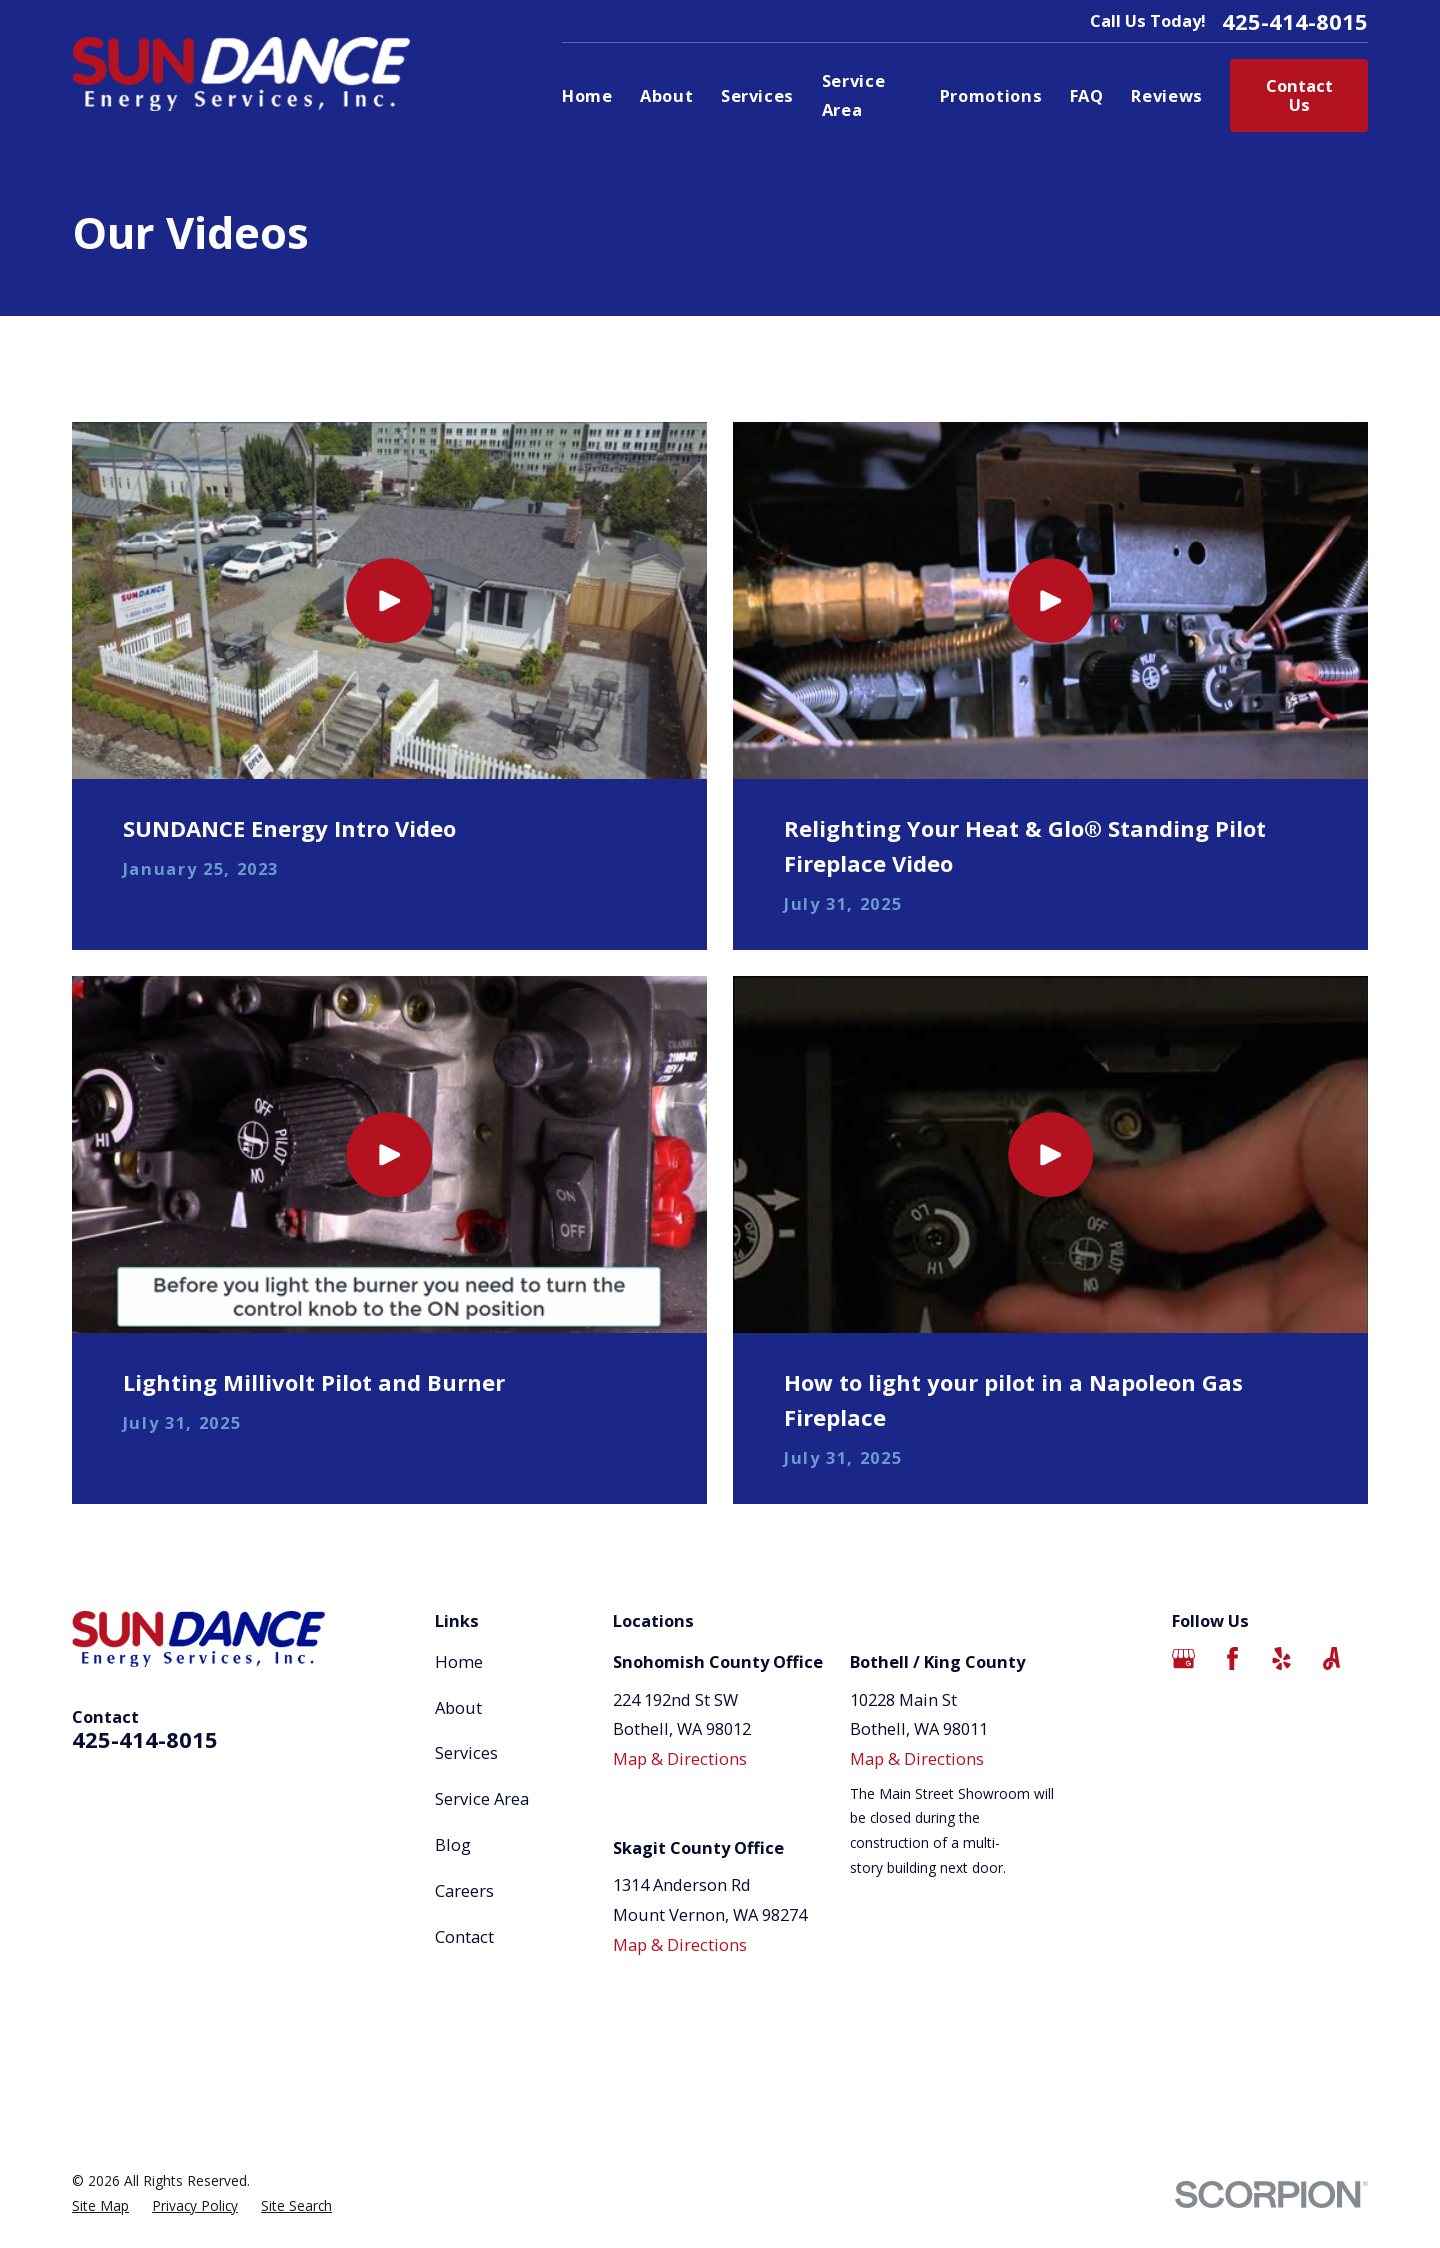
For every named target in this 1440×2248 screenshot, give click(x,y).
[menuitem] (100, 2206)
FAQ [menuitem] (1087, 95)
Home (459, 1661)
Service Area (482, 1798)
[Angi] (1331, 1658)
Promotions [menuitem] (991, 95)
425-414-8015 (1295, 21)
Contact (464, 1936)
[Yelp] (1281, 1658)
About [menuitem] (666, 95)
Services (466, 1752)
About (458, 1707)
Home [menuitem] (587, 95)
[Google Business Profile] (1183, 1658)
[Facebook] (1232, 1658)
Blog (453, 1844)
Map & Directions (680, 1758)
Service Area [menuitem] (854, 95)
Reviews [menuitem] (1167, 95)
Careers (464, 1890)
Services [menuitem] (757, 95)
